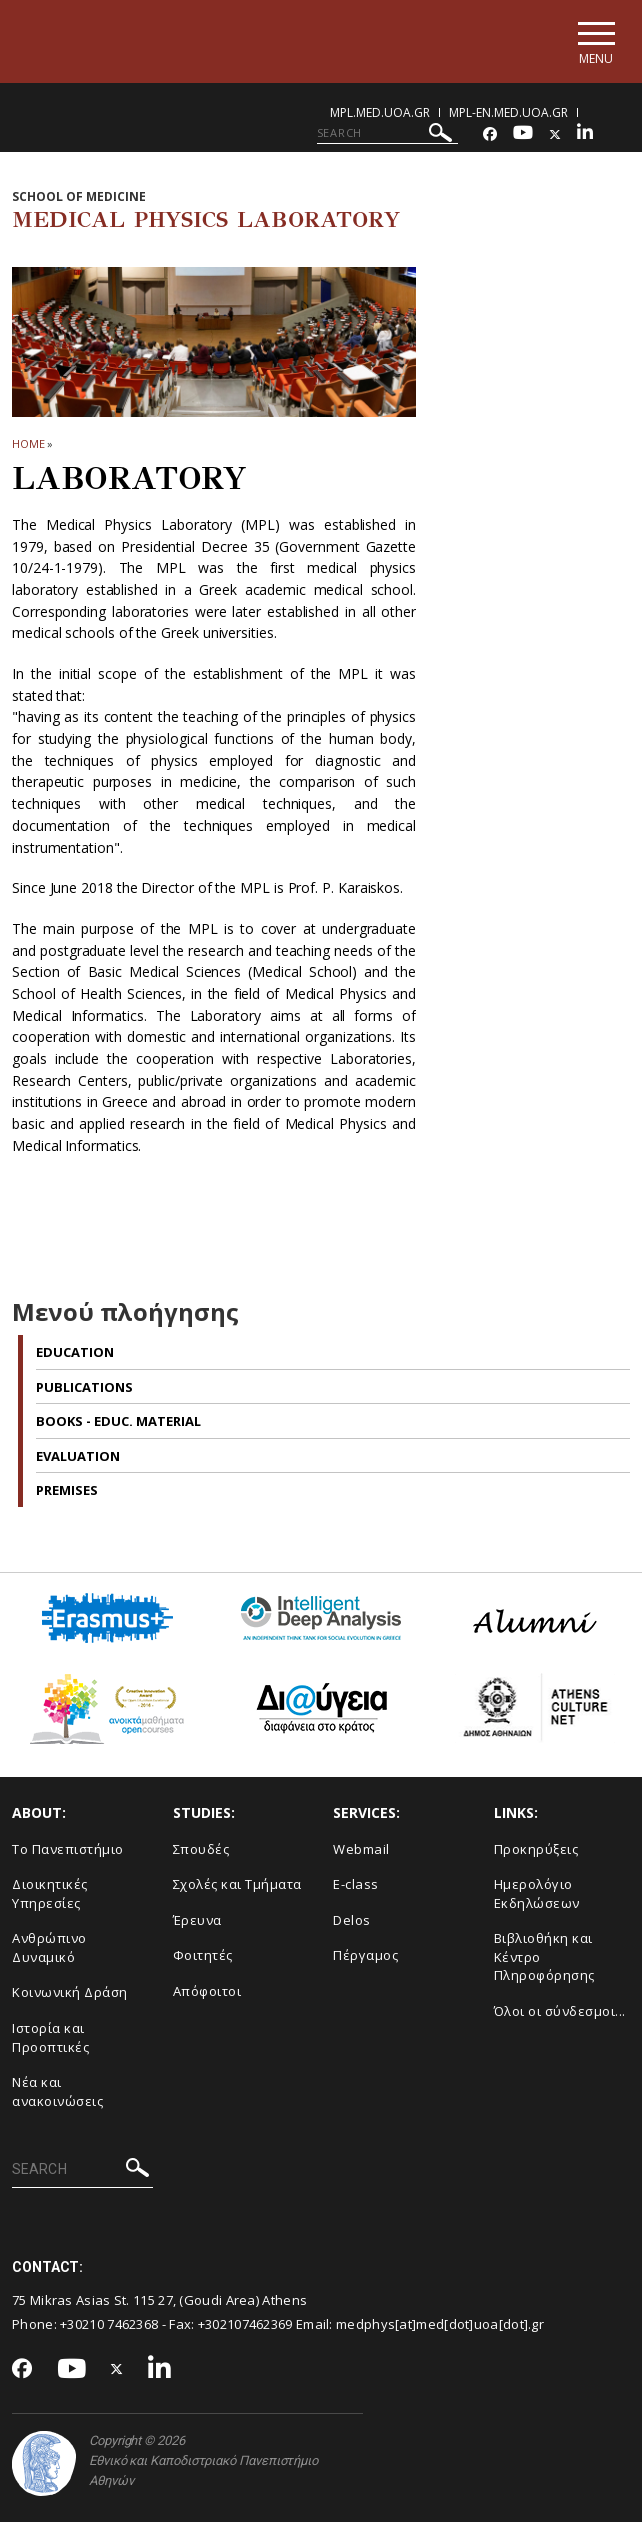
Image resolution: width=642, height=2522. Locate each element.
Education (75, 1352)
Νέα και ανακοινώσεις (57, 2091)
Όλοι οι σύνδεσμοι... (560, 2011)
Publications (84, 1387)
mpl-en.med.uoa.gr (508, 112)
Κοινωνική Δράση (70, 1992)
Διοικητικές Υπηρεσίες (50, 1893)
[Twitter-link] (555, 134)
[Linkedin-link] (585, 134)
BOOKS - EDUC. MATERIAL (118, 1421)
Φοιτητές (203, 1955)
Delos (352, 1920)
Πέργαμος (365, 1955)
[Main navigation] (595, 41)
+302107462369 (245, 2324)
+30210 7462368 (109, 2324)
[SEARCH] (387, 133)
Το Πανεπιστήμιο (68, 1849)
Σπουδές (201, 1849)
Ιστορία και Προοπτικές (50, 2037)
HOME (28, 443)
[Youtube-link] (523, 134)
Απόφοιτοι (207, 1991)
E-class (356, 1884)
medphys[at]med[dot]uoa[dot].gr (440, 2324)
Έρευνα (197, 1920)
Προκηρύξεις (536, 1849)
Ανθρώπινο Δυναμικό (49, 1947)
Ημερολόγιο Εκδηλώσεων (537, 1893)
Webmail (361, 1849)
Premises (67, 1490)
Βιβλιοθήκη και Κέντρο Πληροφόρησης (544, 1956)
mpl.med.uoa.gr (380, 112)
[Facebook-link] (490, 134)
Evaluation (78, 1456)
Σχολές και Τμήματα (237, 1884)
